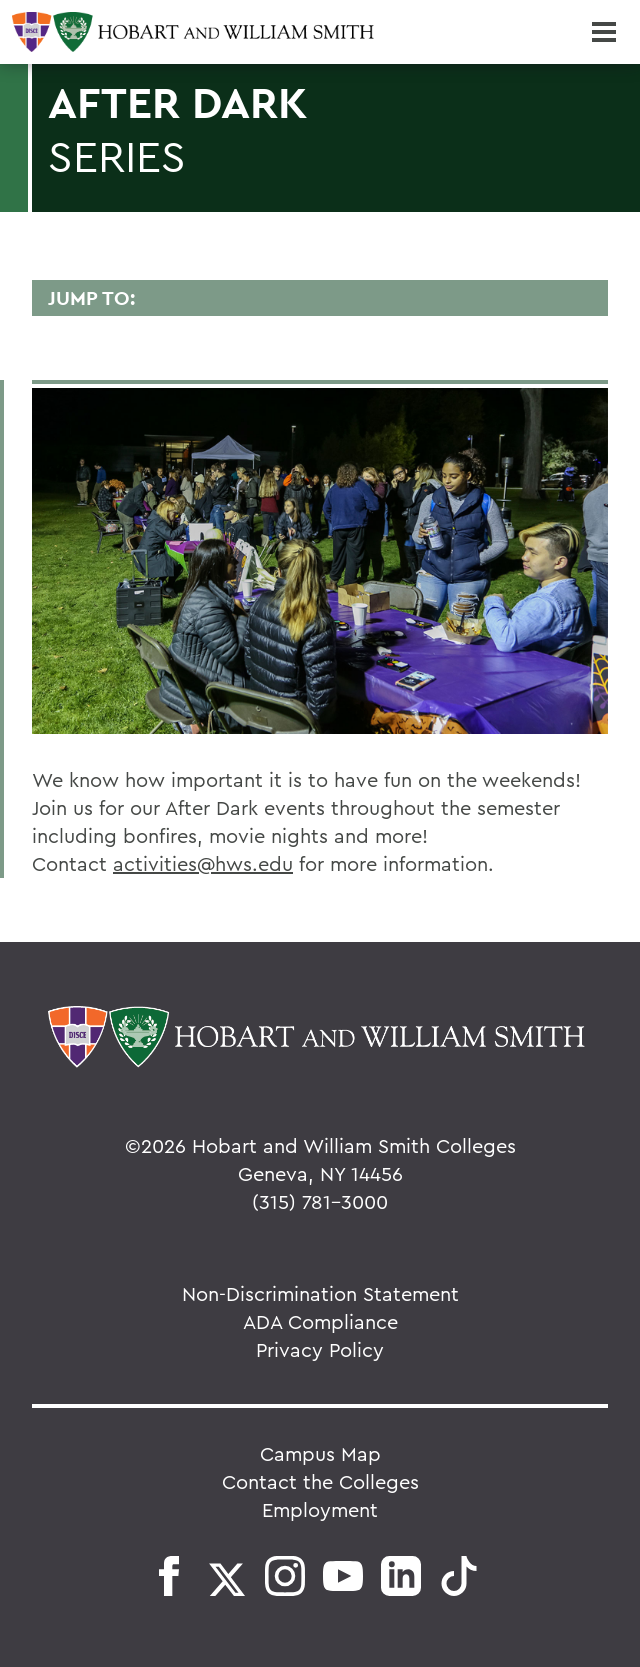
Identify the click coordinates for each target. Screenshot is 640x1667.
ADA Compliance (320, 1321)
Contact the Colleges (320, 1481)
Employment (320, 1509)
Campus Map (320, 1453)
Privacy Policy (320, 1349)
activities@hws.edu (203, 863)
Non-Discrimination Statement (320, 1293)
